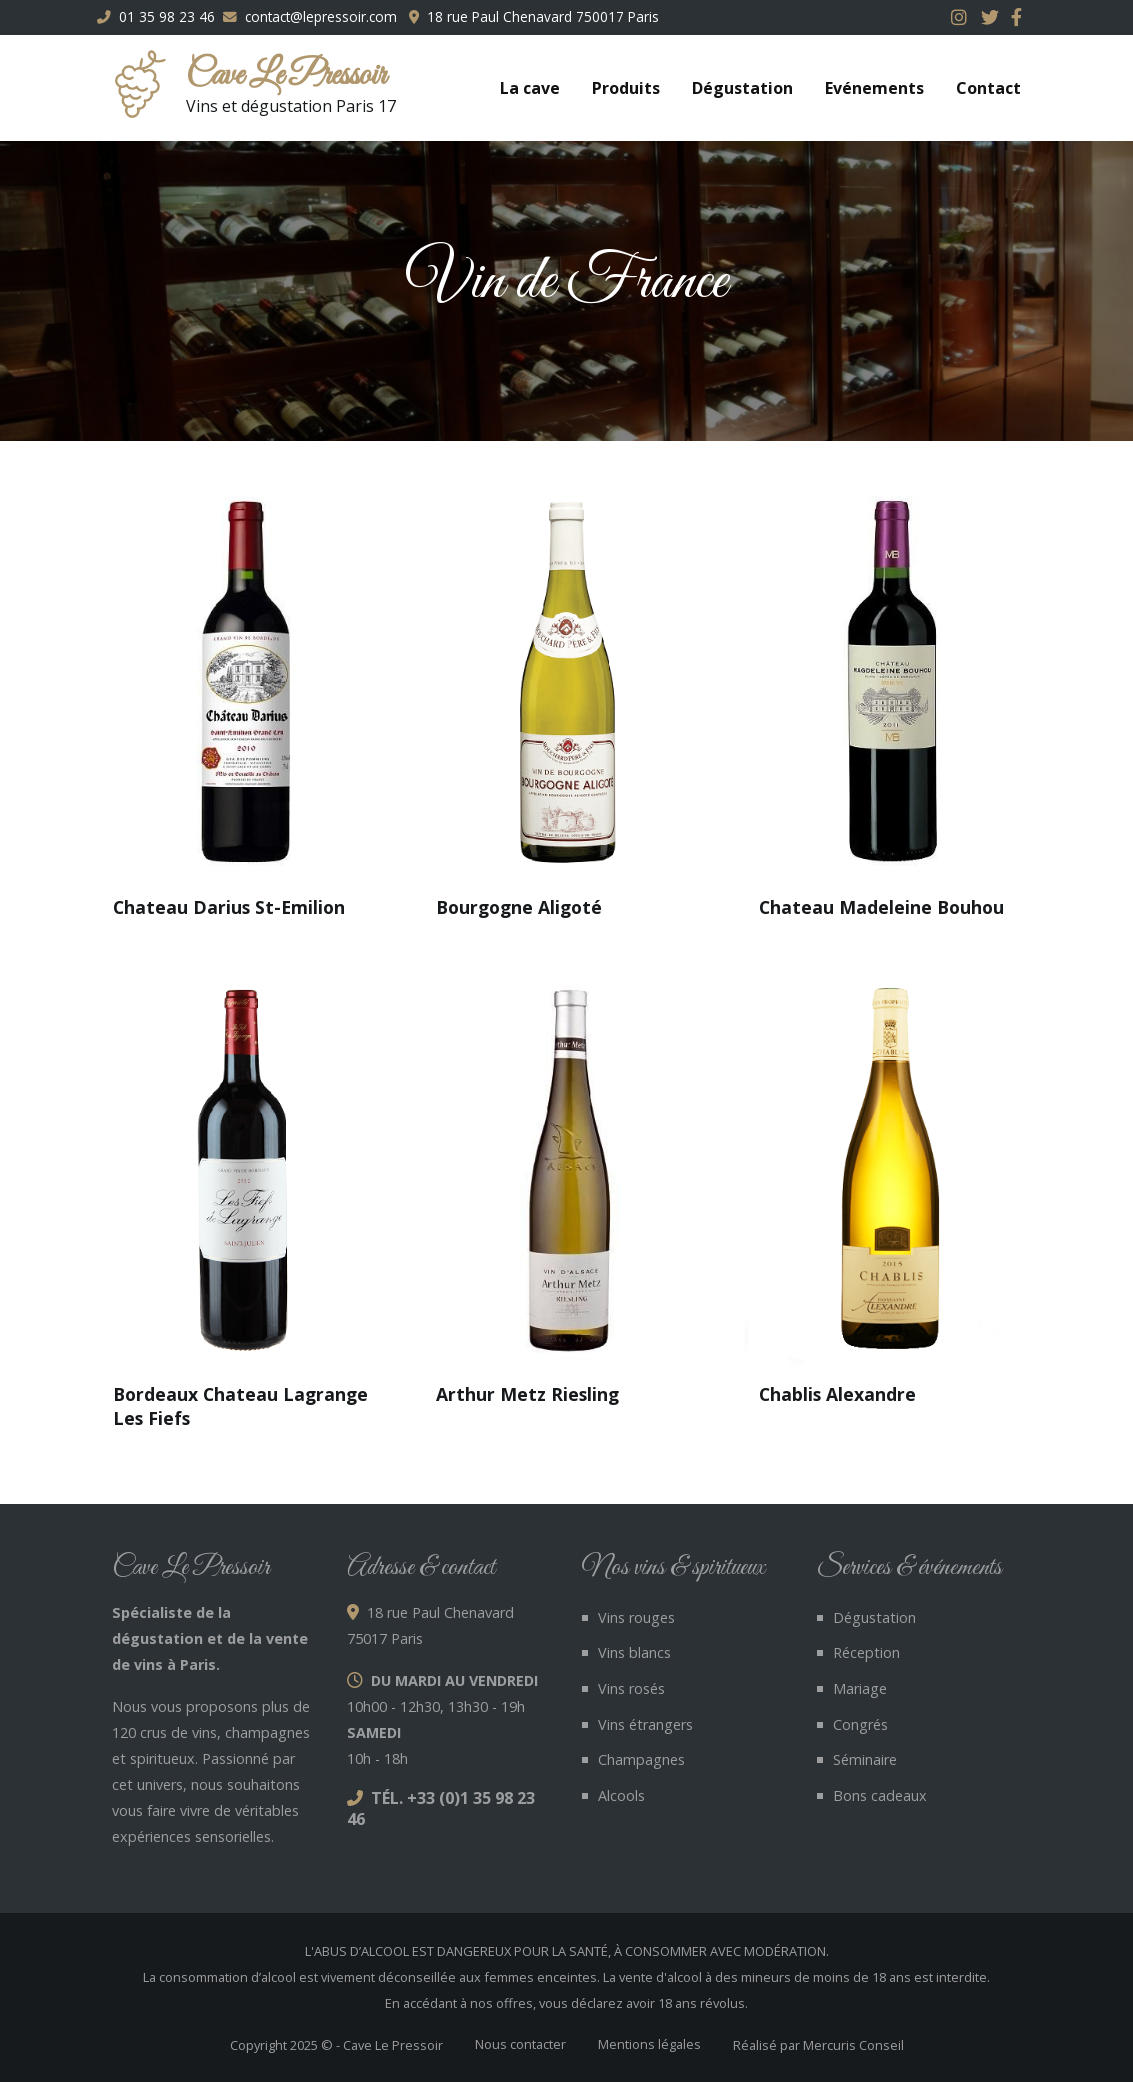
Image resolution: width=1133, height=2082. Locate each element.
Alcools (621, 1795)
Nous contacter (520, 2044)
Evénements (874, 88)
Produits (626, 88)
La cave (530, 88)
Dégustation (742, 88)
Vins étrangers (645, 1724)
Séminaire (865, 1759)
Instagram (962, 17)
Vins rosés (631, 1688)
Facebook (1022, 17)
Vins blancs (634, 1652)
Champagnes (641, 1759)
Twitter (992, 17)
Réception (866, 1652)
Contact (988, 88)
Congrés (860, 1724)
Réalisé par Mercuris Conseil (818, 2045)
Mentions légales (649, 2044)
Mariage (860, 1688)
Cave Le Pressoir (286, 76)
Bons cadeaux (880, 1795)
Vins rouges (636, 1617)
